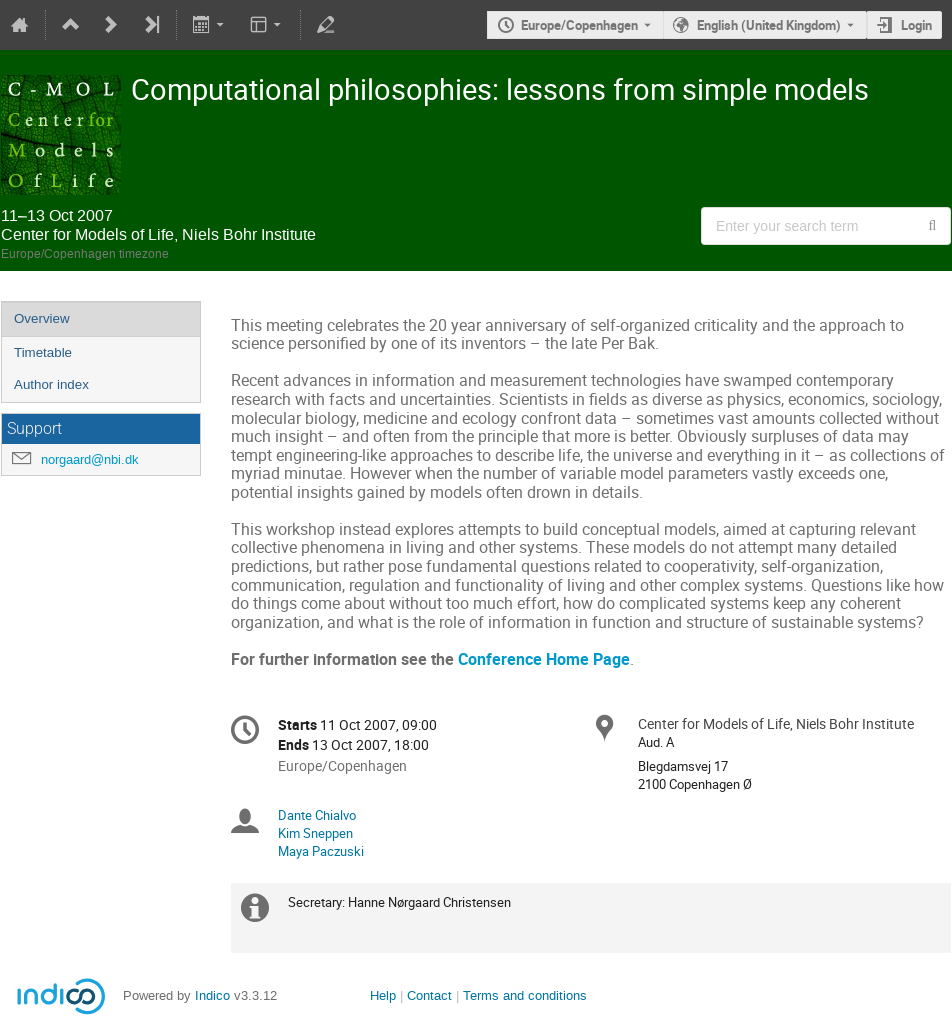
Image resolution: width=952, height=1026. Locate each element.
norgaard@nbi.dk (90, 459)
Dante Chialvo (317, 815)
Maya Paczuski (321, 851)
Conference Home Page (544, 659)
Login (916, 25)
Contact (429, 995)
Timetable (43, 352)
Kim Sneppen (315, 833)
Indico (212, 995)
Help (383, 995)
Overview (42, 318)
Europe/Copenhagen (579, 25)
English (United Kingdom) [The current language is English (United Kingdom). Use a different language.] (769, 25)
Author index (51, 384)
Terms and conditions (525, 995)
